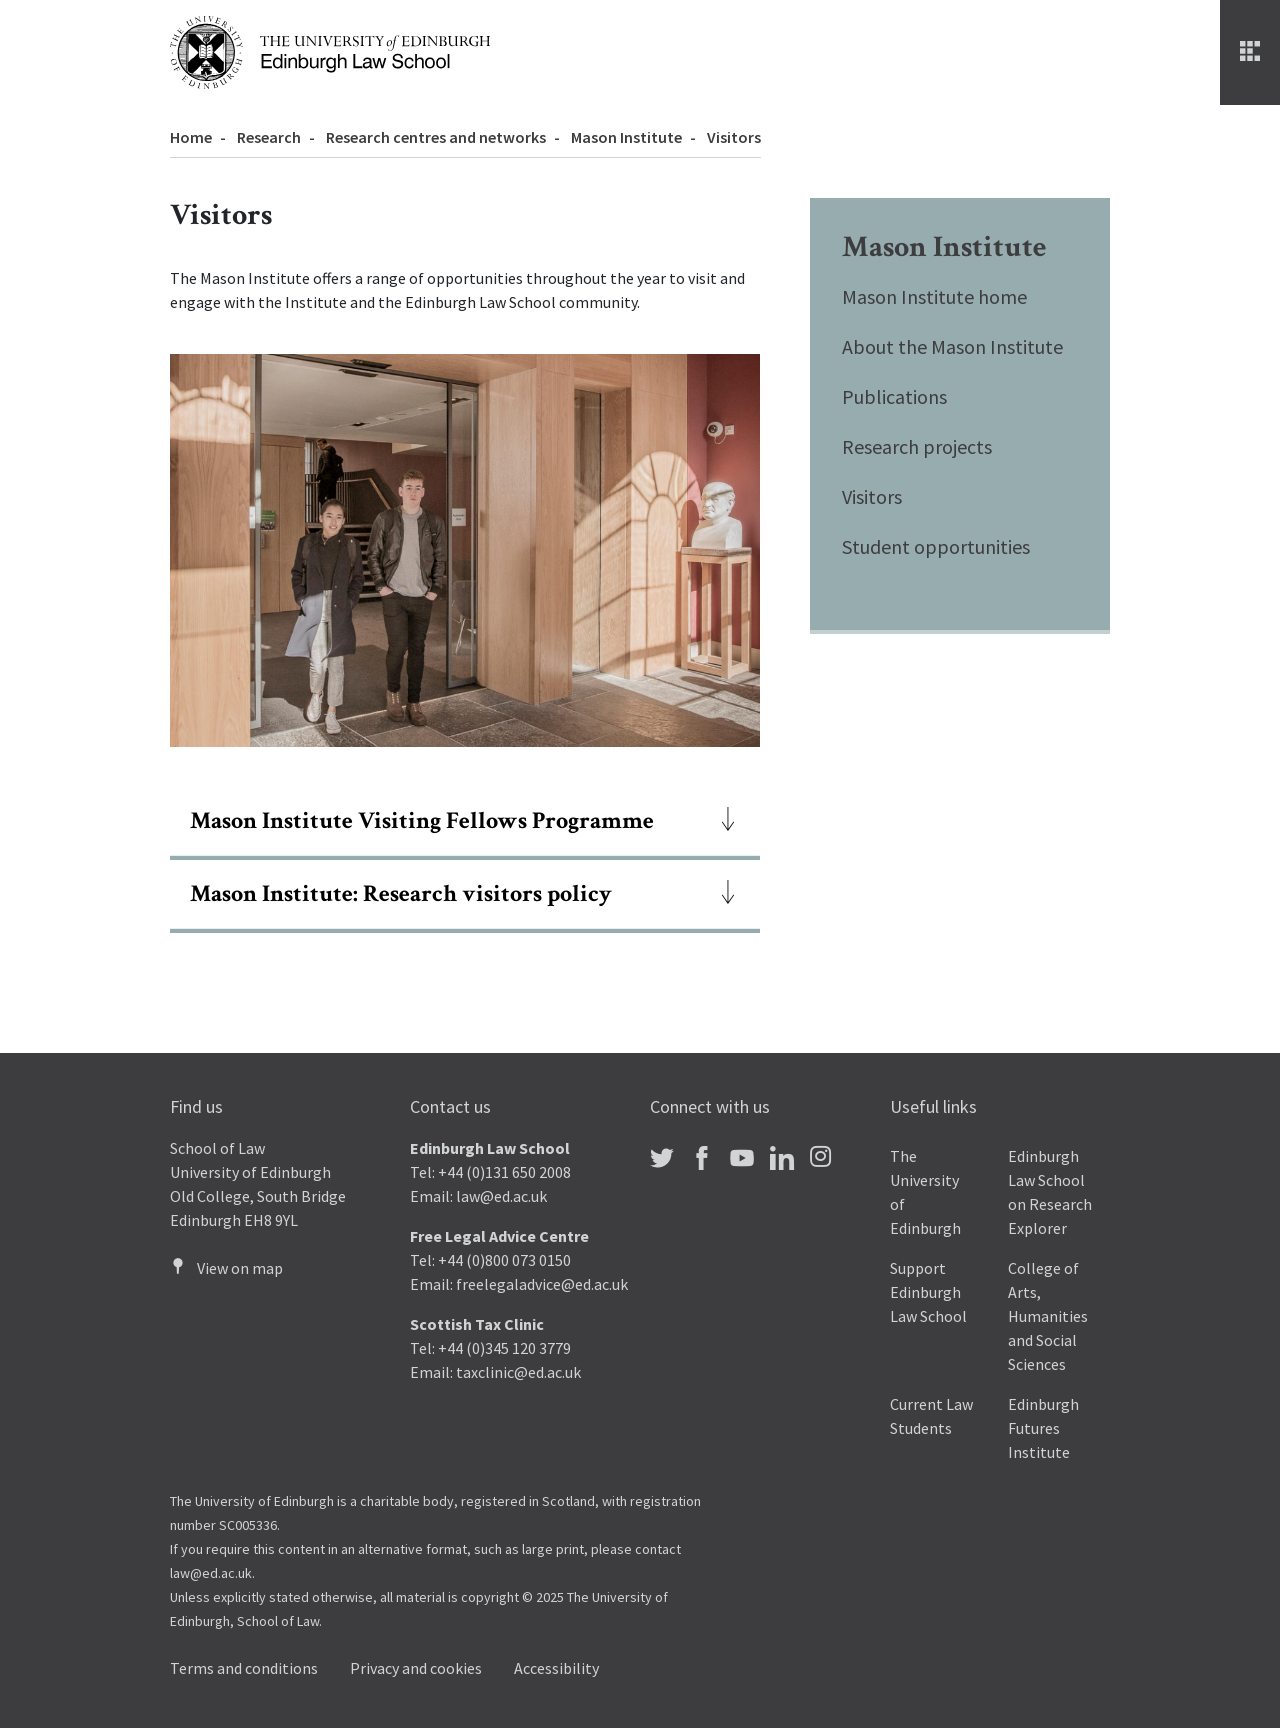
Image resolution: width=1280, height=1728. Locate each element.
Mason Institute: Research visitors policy (401, 893)
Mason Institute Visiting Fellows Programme (422, 820)
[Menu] (1250, 52)
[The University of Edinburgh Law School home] (330, 50)
